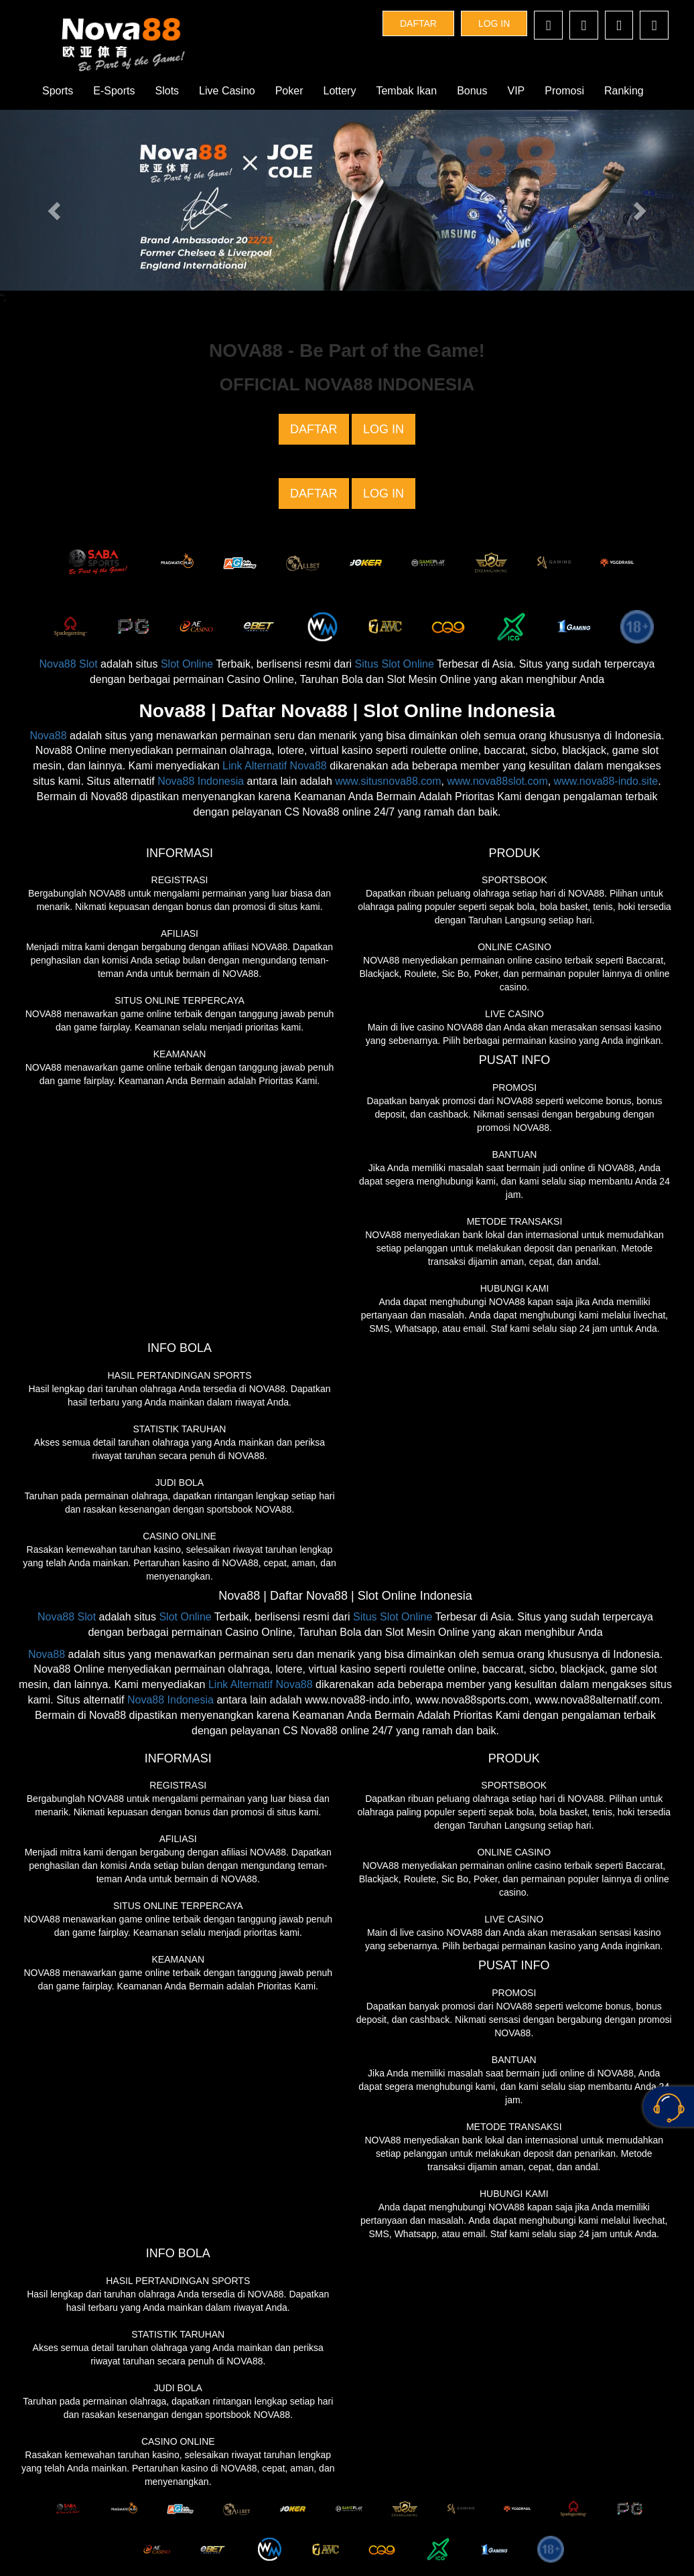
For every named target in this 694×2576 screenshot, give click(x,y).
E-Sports (114, 90)
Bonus (472, 90)
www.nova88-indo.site (606, 781)
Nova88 (47, 735)
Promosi (564, 90)
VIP (516, 90)
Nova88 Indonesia (200, 781)
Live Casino (227, 90)
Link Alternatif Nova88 (274, 765)
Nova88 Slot (68, 664)
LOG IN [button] (494, 23)
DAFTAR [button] (418, 23)
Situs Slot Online (394, 664)
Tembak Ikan (406, 90)
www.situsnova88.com (388, 781)
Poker (289, 90)
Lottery (339, 90)
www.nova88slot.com (497, 781)
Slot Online (187, 664)
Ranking (624, 90)
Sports (57, 90)
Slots (167, 90)
